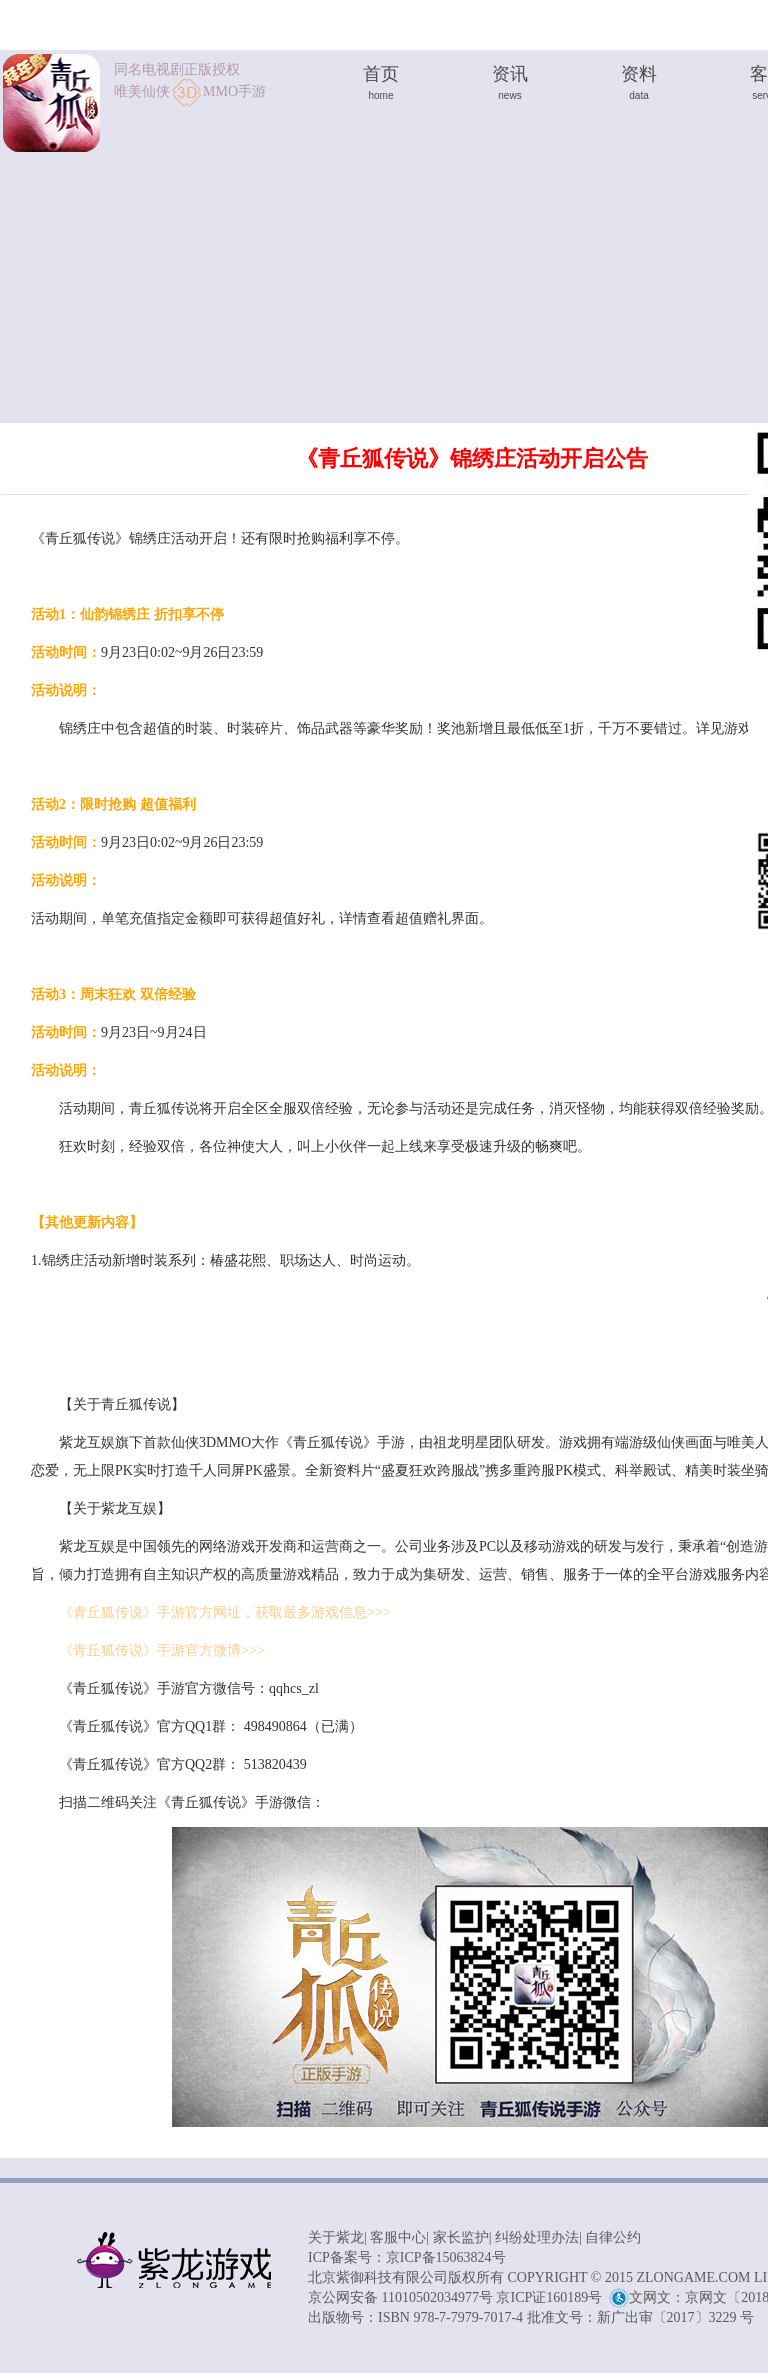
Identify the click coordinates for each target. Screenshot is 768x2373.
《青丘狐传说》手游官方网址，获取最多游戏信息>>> (225, 1612)
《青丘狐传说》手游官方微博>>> (162, 1650)
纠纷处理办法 (537, 2237)
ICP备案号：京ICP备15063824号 (407, 2257)
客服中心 (398, 2237)
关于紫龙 (336, 2237)
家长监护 (461, 2237)
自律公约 (613, 2237)
